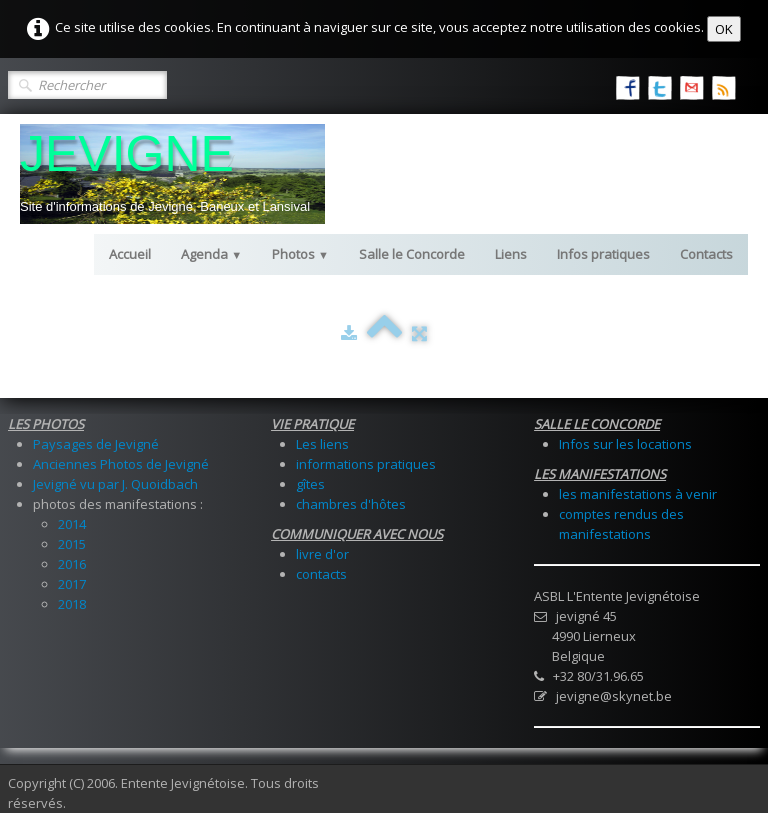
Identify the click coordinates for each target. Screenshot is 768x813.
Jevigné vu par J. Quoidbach (115, 484)
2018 (72, 604)
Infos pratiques (603, 254)
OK (724, 29)
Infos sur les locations (625, 444)
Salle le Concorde (412, 254)
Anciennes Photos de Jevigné (121, 464)
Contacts (706, 254)
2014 (72, 524)
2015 (72, 544)
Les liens (322, 444)
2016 (72, 564)
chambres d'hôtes (351, 504)
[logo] (172, 174)
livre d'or (322, 554)
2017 (72, 584)
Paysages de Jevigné (96, 444)
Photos (300, 254)
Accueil (130, 254)
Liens (511, 254)
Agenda (211, 254)
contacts (321, 574)
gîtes (310, 484)
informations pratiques (366, 464)
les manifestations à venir (638, 494)
